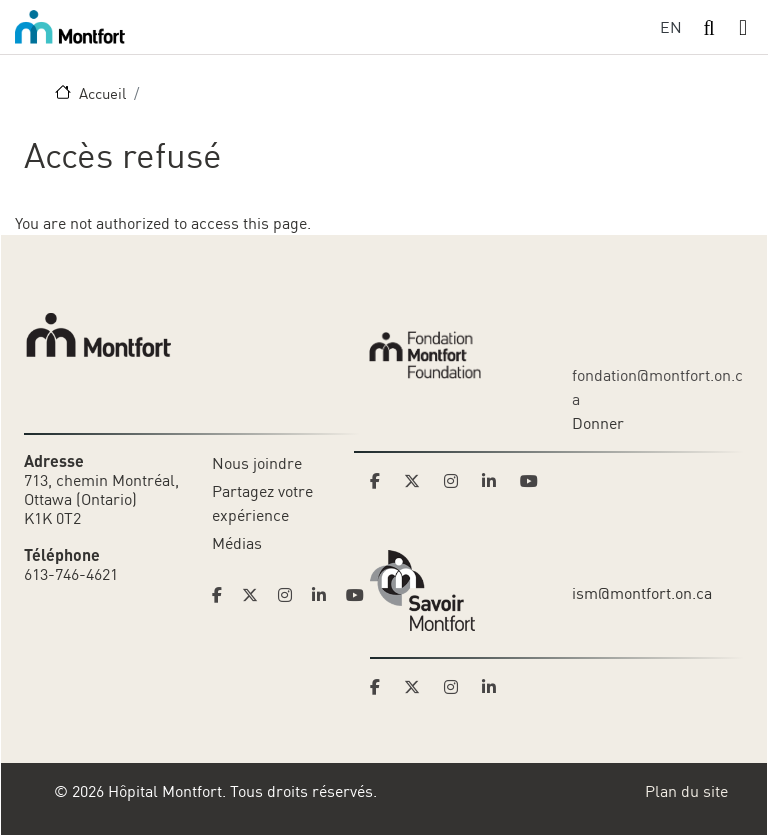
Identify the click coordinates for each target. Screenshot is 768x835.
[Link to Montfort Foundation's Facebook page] (381, 481)
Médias (237, 543)
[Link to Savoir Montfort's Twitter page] (418, 687)
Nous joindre (257, 463)
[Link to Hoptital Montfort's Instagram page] (291, 595)
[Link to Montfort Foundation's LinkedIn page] (495, 481)
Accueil (102, 93)
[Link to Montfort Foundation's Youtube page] (531, 481)
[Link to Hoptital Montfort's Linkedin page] (325, 595)
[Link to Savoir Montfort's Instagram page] (457, 687)
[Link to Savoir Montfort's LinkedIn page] (495, 687)
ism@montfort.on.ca (642, 593)
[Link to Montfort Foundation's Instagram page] (457, 481)
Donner (598, 423)
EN (671, 27)
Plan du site (686, 791)
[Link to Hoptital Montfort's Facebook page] (223, 595)
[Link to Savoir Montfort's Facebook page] (381, 687)
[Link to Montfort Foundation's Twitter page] (418, 481)
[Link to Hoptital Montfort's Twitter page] (256, 595)
